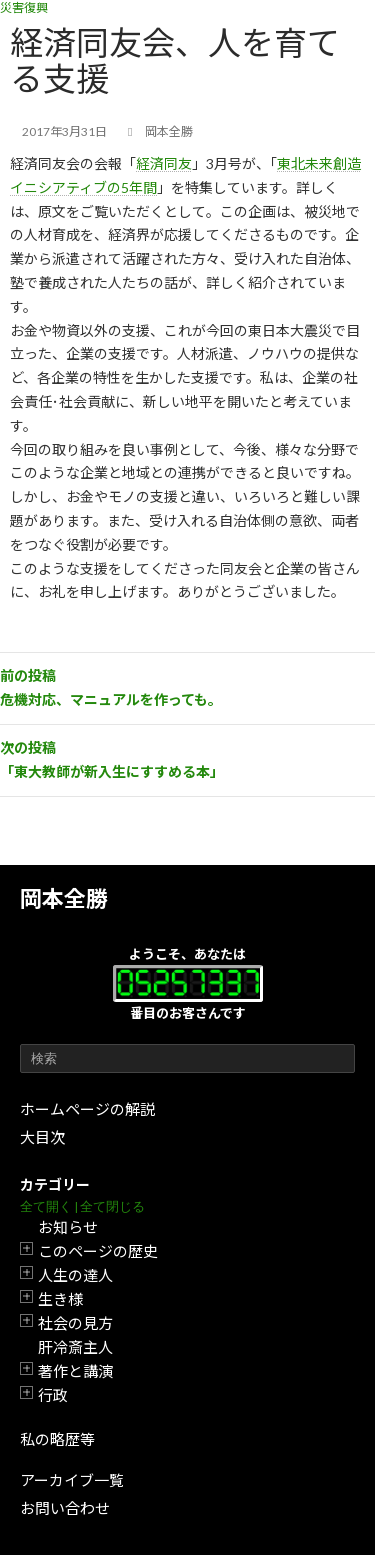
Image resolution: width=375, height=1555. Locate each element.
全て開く (46, 1206)
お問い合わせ (65, 1508)
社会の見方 (75, 1323)
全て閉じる (112, 1206)
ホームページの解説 (87, 1109)
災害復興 (24, 7)
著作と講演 (75, 1371)
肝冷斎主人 (75, 1347)
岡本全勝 (64, 898)
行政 (53, 1395)
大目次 (42, 1137)
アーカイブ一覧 (72, 1480)
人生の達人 (75, 1275)
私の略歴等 (57, 1439)
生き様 (60, 1299)
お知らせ (68, 1227)
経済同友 (164, 163)
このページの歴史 (98, 1251)
